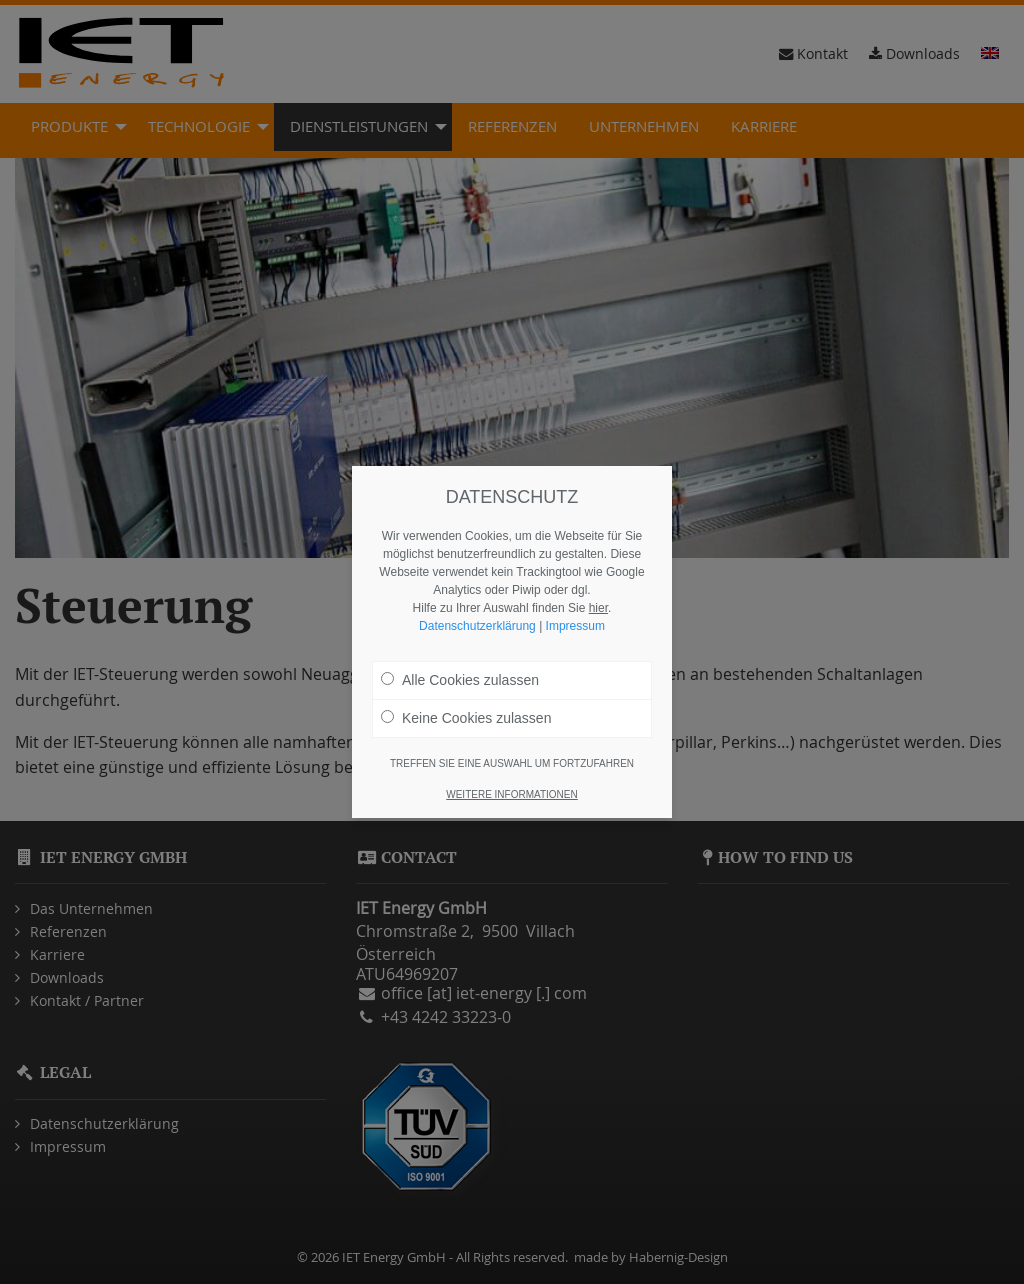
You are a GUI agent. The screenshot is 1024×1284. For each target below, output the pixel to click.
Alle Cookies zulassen (460, 680)
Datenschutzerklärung (477, 626)
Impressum (575, 626)
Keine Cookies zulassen (466, 718)
